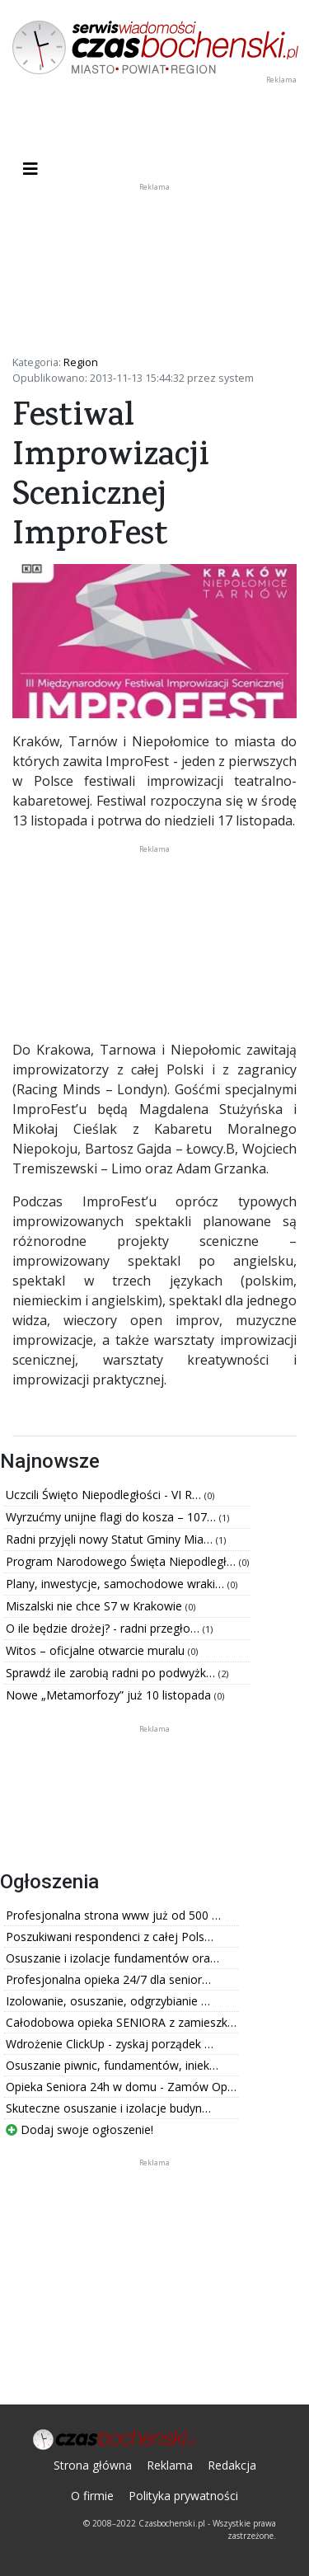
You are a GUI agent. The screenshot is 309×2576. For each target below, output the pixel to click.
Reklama (170, 2465)
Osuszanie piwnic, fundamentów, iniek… (112, 2065)
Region (80, 362)
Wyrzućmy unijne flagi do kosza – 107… (112, 1517)
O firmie (92, 2495)
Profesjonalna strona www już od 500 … (113, 1915)
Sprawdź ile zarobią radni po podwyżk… (112, 1673)
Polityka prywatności (183, 2495)
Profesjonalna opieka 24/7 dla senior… (108, 1979)
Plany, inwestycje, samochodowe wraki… (116, 1583)
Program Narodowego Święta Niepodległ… (122, 1561)
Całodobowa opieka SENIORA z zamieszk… (121, 2022)
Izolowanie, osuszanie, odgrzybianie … (108, 2001)
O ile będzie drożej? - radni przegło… (104, 1628)
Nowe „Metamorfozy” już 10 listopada (110, 1695)
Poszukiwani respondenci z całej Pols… (109, 1936)
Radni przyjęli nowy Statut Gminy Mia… (111, 1539)
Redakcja (232, 2465)
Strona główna (93, 2465)
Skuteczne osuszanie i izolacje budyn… (108, 2108)
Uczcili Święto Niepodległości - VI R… (105, 1494)
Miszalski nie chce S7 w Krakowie (95, 1606)
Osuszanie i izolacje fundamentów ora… (112, 1958)
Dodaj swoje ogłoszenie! (79, 2129)
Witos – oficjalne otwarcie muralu (97, 1650)
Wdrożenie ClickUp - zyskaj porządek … (109, 2044)
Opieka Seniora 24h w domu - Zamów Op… (121, 2086)
